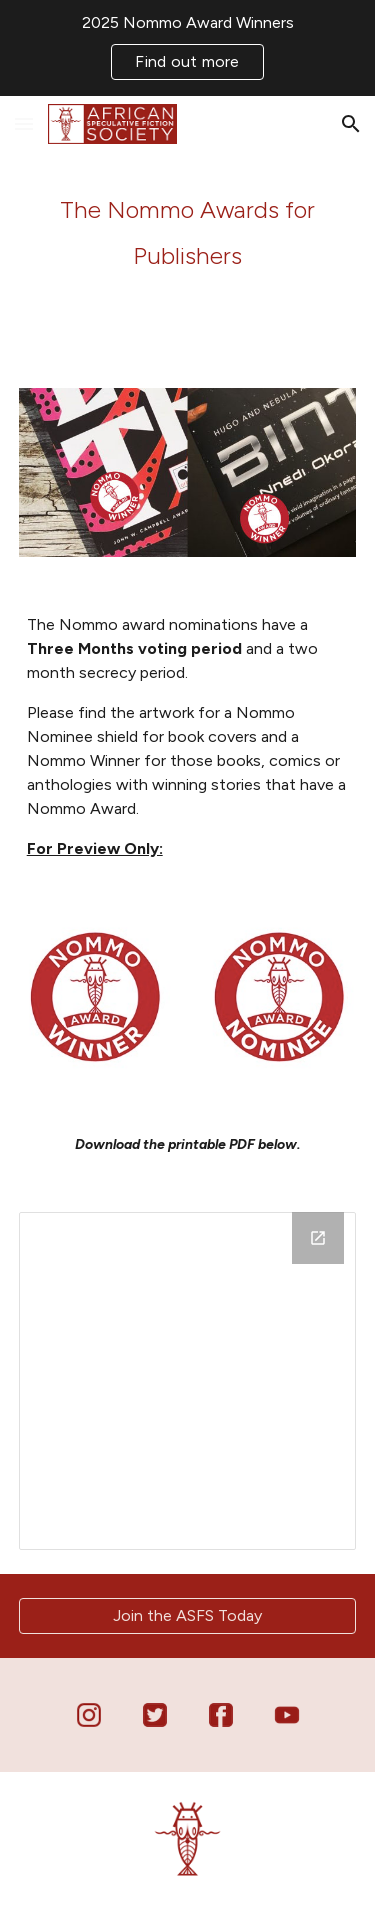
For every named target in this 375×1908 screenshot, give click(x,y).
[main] (188, 230)
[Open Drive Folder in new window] (318, 1238)
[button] (24, 123)
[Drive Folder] (188, 1381)
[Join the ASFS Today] (188, 1615)
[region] (187, 48)
